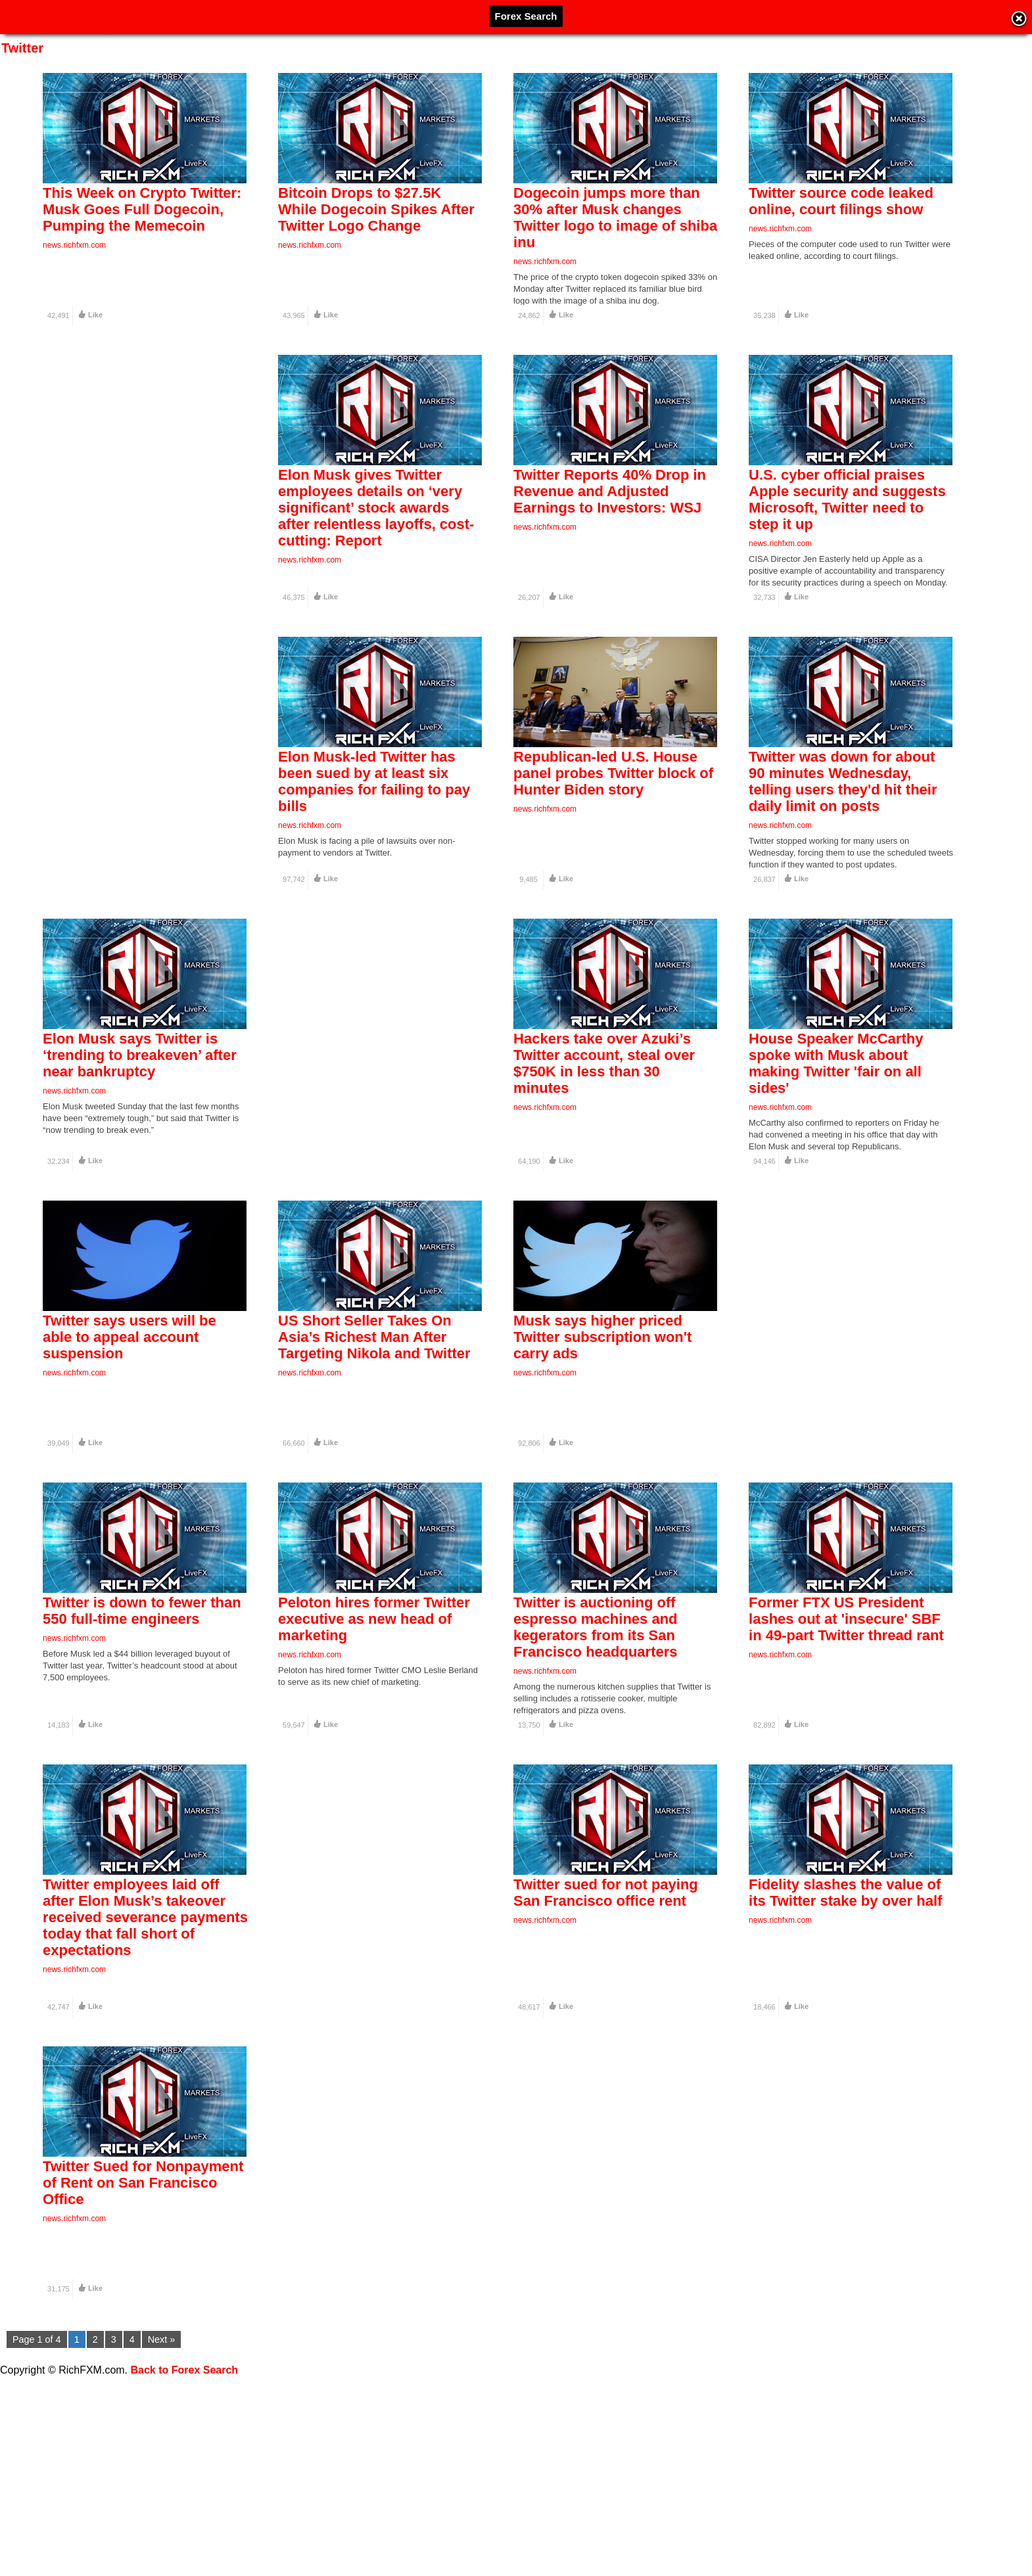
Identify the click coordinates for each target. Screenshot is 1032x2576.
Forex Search (525, 16)
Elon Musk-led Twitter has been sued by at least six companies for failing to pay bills (374, 830)
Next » (162, 2339)
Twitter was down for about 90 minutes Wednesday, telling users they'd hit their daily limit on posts (843, 830)
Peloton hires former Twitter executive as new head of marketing (374, 1740)
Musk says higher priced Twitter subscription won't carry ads (602, 1434)
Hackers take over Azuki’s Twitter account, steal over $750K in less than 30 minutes (604, 1136)
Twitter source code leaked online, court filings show (841, 201)
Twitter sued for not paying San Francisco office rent (605, 2038)
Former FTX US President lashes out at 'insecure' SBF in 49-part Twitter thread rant (846, 1740)
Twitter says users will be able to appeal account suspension (129, 1434)
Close (1019, 20)
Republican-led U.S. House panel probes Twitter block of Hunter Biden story (613, 821)
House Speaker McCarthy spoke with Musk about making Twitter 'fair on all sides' (836, 1136)
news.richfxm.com (74, 245)
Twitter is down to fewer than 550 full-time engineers (142, 1732)
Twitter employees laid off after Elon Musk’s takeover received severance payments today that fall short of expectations (145, 2063)
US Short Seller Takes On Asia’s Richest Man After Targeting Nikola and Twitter (374, 1434)
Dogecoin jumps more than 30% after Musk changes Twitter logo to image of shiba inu (615, 217)
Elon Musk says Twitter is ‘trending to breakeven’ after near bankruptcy (140, 1128)
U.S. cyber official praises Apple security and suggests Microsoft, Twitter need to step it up (847, 524)
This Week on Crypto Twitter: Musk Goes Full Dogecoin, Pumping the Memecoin (142, 209)
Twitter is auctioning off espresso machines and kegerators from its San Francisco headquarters (595, 1749)
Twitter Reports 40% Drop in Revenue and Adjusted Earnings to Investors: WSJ (609, 515)
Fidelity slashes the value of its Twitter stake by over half (845, 2038)
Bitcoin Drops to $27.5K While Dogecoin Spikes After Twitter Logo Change (376, 209)
